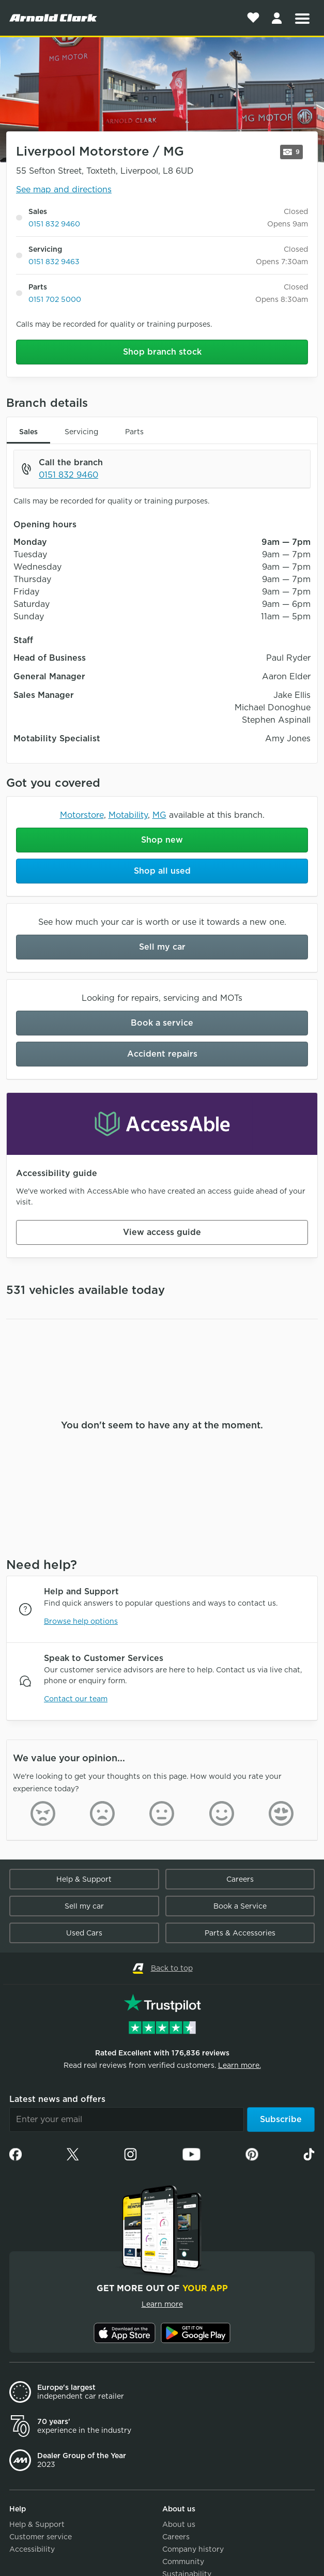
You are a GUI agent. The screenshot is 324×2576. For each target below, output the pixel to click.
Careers (240, 1879)
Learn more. (239, 2065)
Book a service (162, 1023)
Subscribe (281, 2119)
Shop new (162, 840)
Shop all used (162, 871)
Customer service (40, 2537)
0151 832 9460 (54, 224)
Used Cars (84, 1933)
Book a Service (240, 1906)
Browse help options (81, 1621)
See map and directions (64, 189)
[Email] (126, 2119)
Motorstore (82, 815)
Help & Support (84, 1879)
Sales (28, 432)
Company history (193, 2549)
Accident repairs (162, 1054)
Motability (128, 815)
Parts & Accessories (240, 1933)
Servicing (81, 432)
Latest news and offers (57, 2099)
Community (183, 2561)
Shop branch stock (162, 352)
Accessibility (32, 2549)
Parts (134, 432)
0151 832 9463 (54, 261)
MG (159, 815)
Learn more (162, 2304)
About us (178, 2524)
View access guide (162, 1232)
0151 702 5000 (54, 299)
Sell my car (162, 947)
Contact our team (75, 1699)
